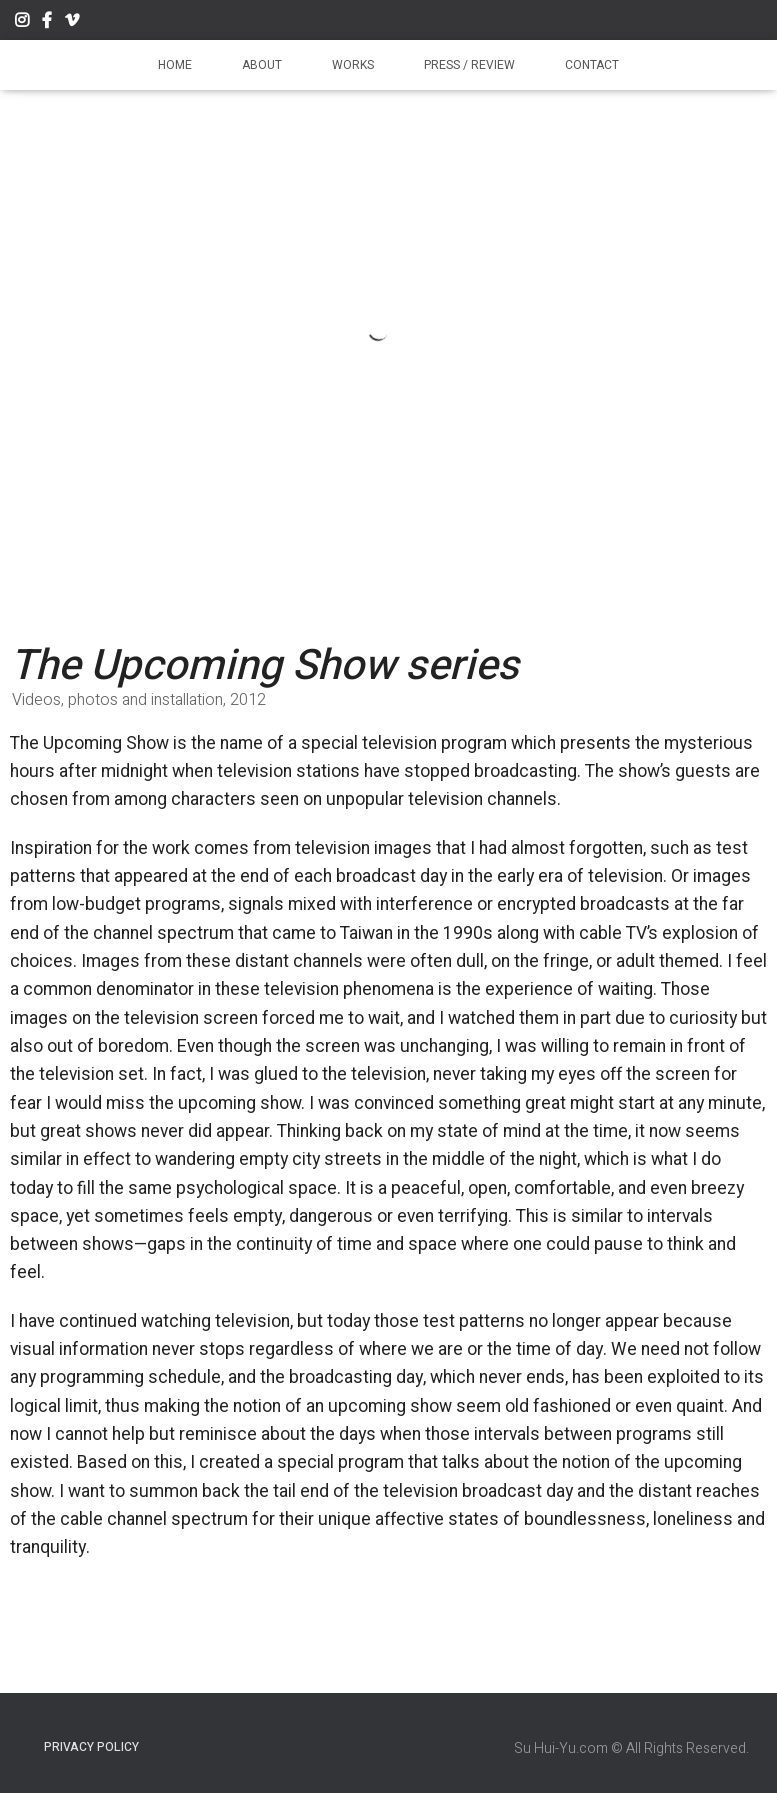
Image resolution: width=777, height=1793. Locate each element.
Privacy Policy (91, 1747)
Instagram (22, 23)
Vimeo (72, 23)
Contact (592, 65)
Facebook (47, 23)
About (262, 65)
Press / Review (469, 65)
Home (175, 65)
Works (353, 65)
